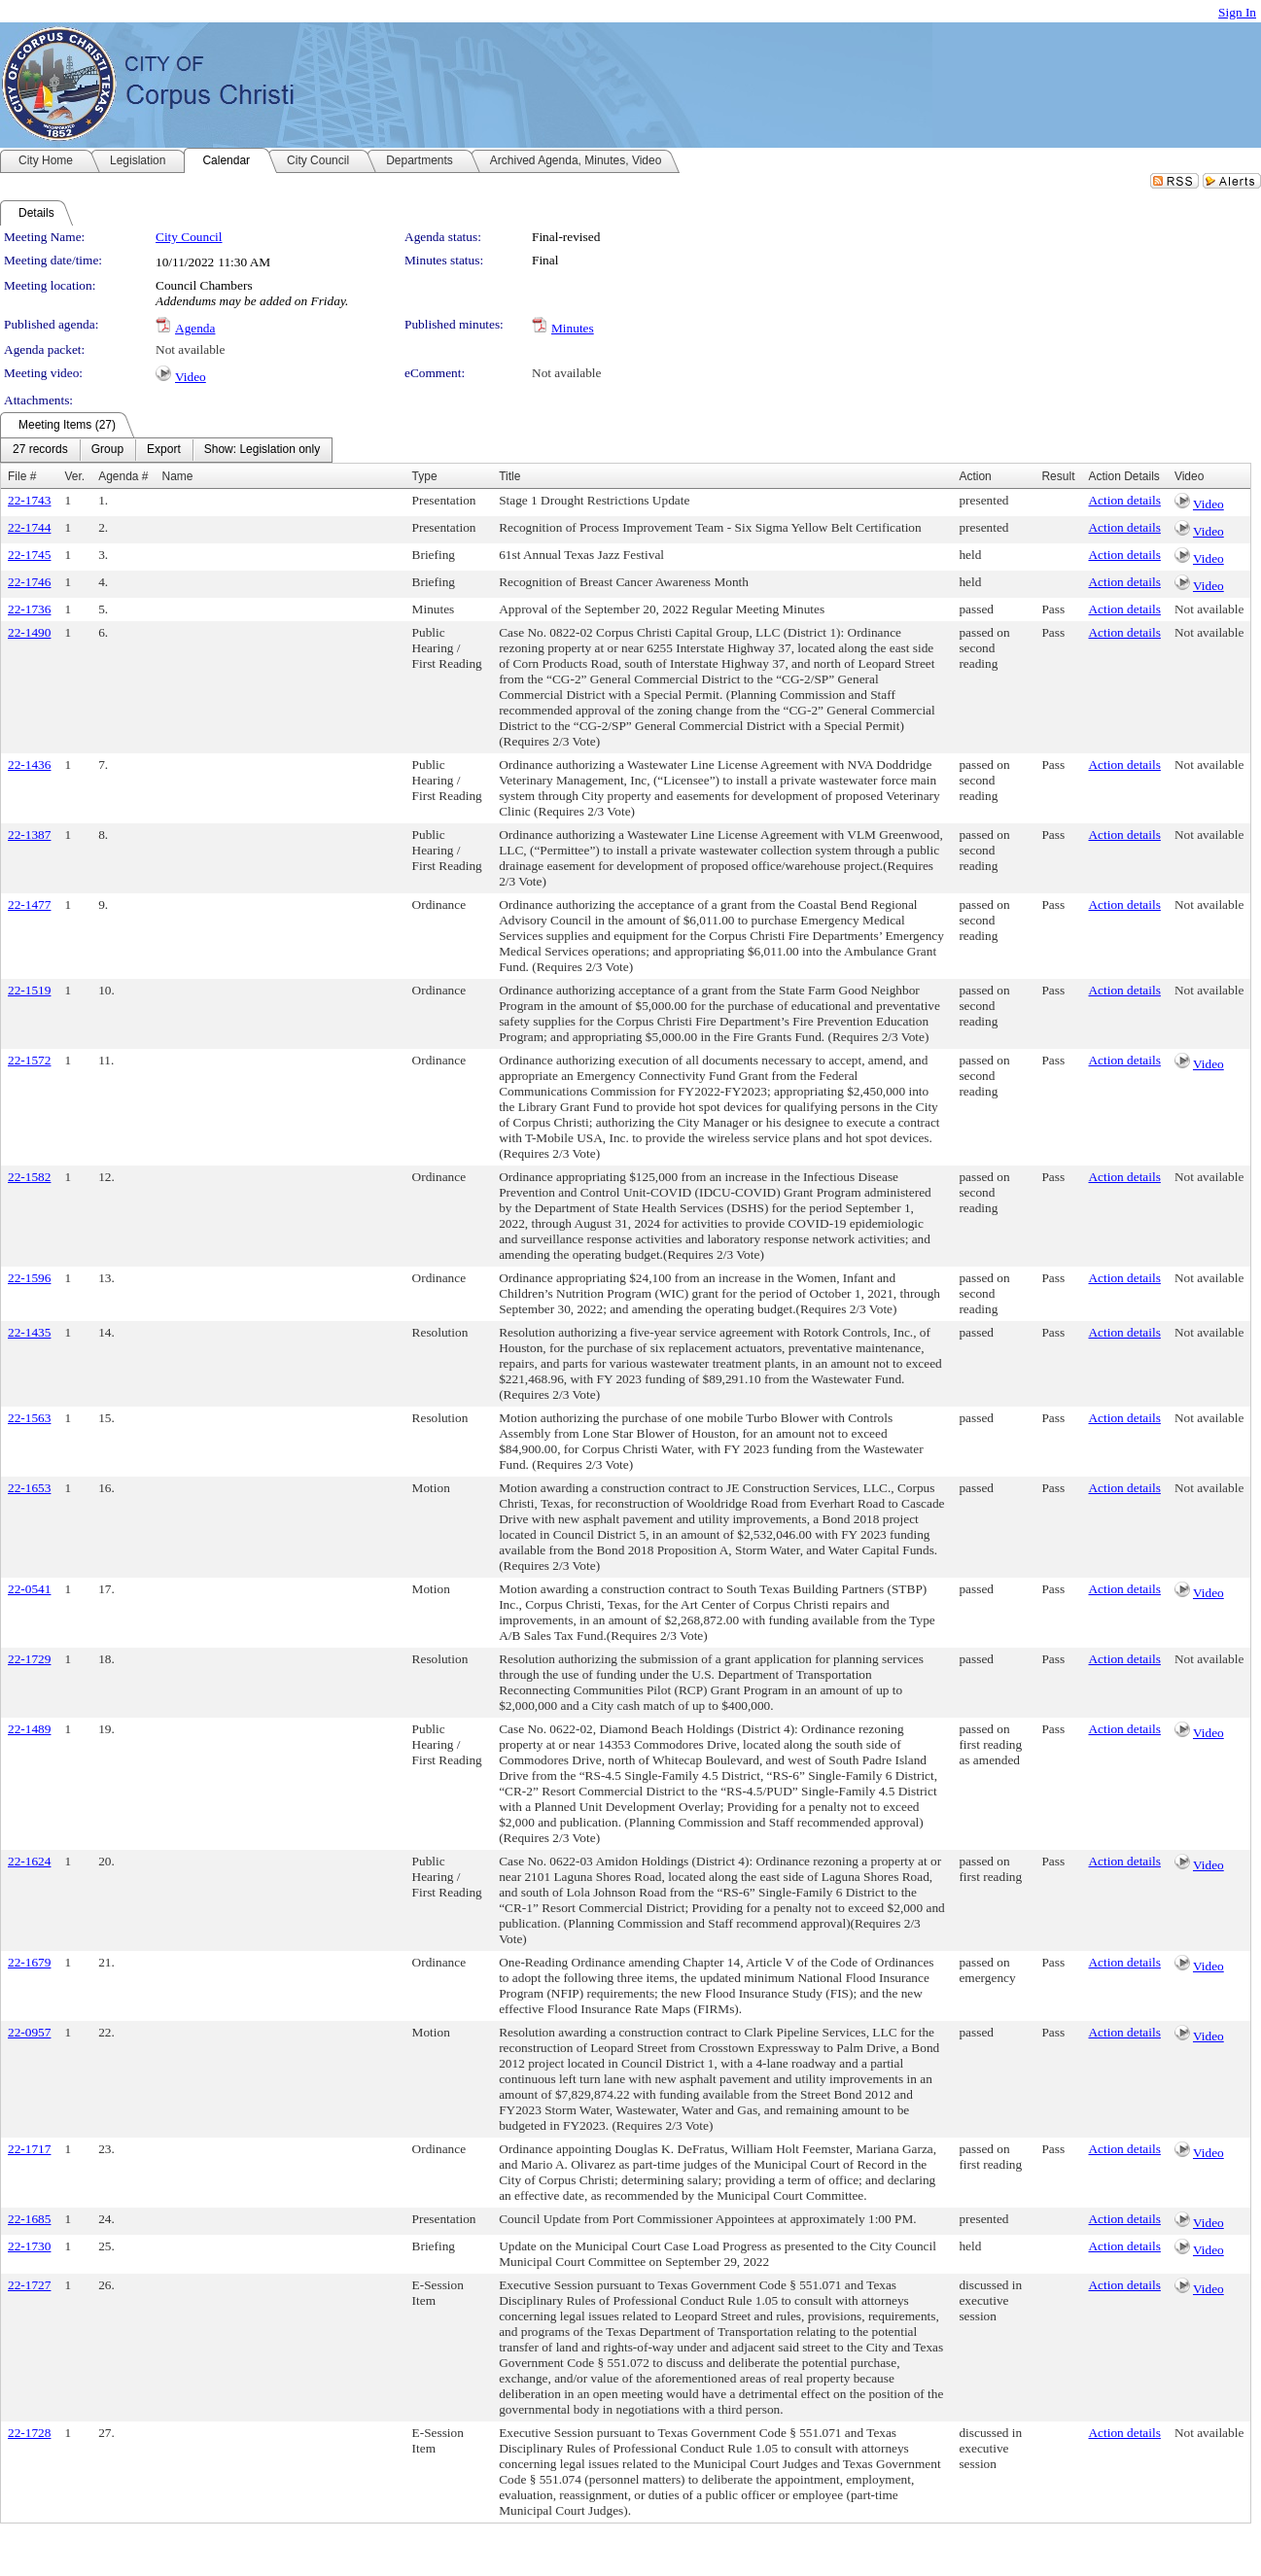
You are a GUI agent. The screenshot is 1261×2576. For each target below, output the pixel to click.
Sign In (1237, 12)
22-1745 (29, 554)
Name (177, 476)
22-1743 (29, 500)
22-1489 (29, 1729)
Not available (190, 349)
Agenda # (123, 476)
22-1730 (29, 2246)
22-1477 (29, 904)
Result (1057, 476)
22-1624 (29, 1861)
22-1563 (29, 1417)
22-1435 (29, 1332)
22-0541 (29, 1589)
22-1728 (29, 2432)
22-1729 (29, 1659)
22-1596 (29, 1278)
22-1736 (29, 609)
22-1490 (29, 632)
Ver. (74, 476)
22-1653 (29, 1487)
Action (975, 476)
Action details (1124, 500)
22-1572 (29, 1060)
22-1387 (29, 834)
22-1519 (29, 990)
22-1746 (29, 581)
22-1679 (29, 1962)
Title (509, 476)
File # (22, 476)
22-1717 (29, 2148)
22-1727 (29, 2285)
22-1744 (29, 527)
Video (190, 376)
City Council (189, 236)
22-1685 (29, 2218)
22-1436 (29, 764)
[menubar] (166, 450)
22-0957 (29, 2032)
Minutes (572, 328)
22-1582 (29, 1176)
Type (425, 476)
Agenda (195, 328)
